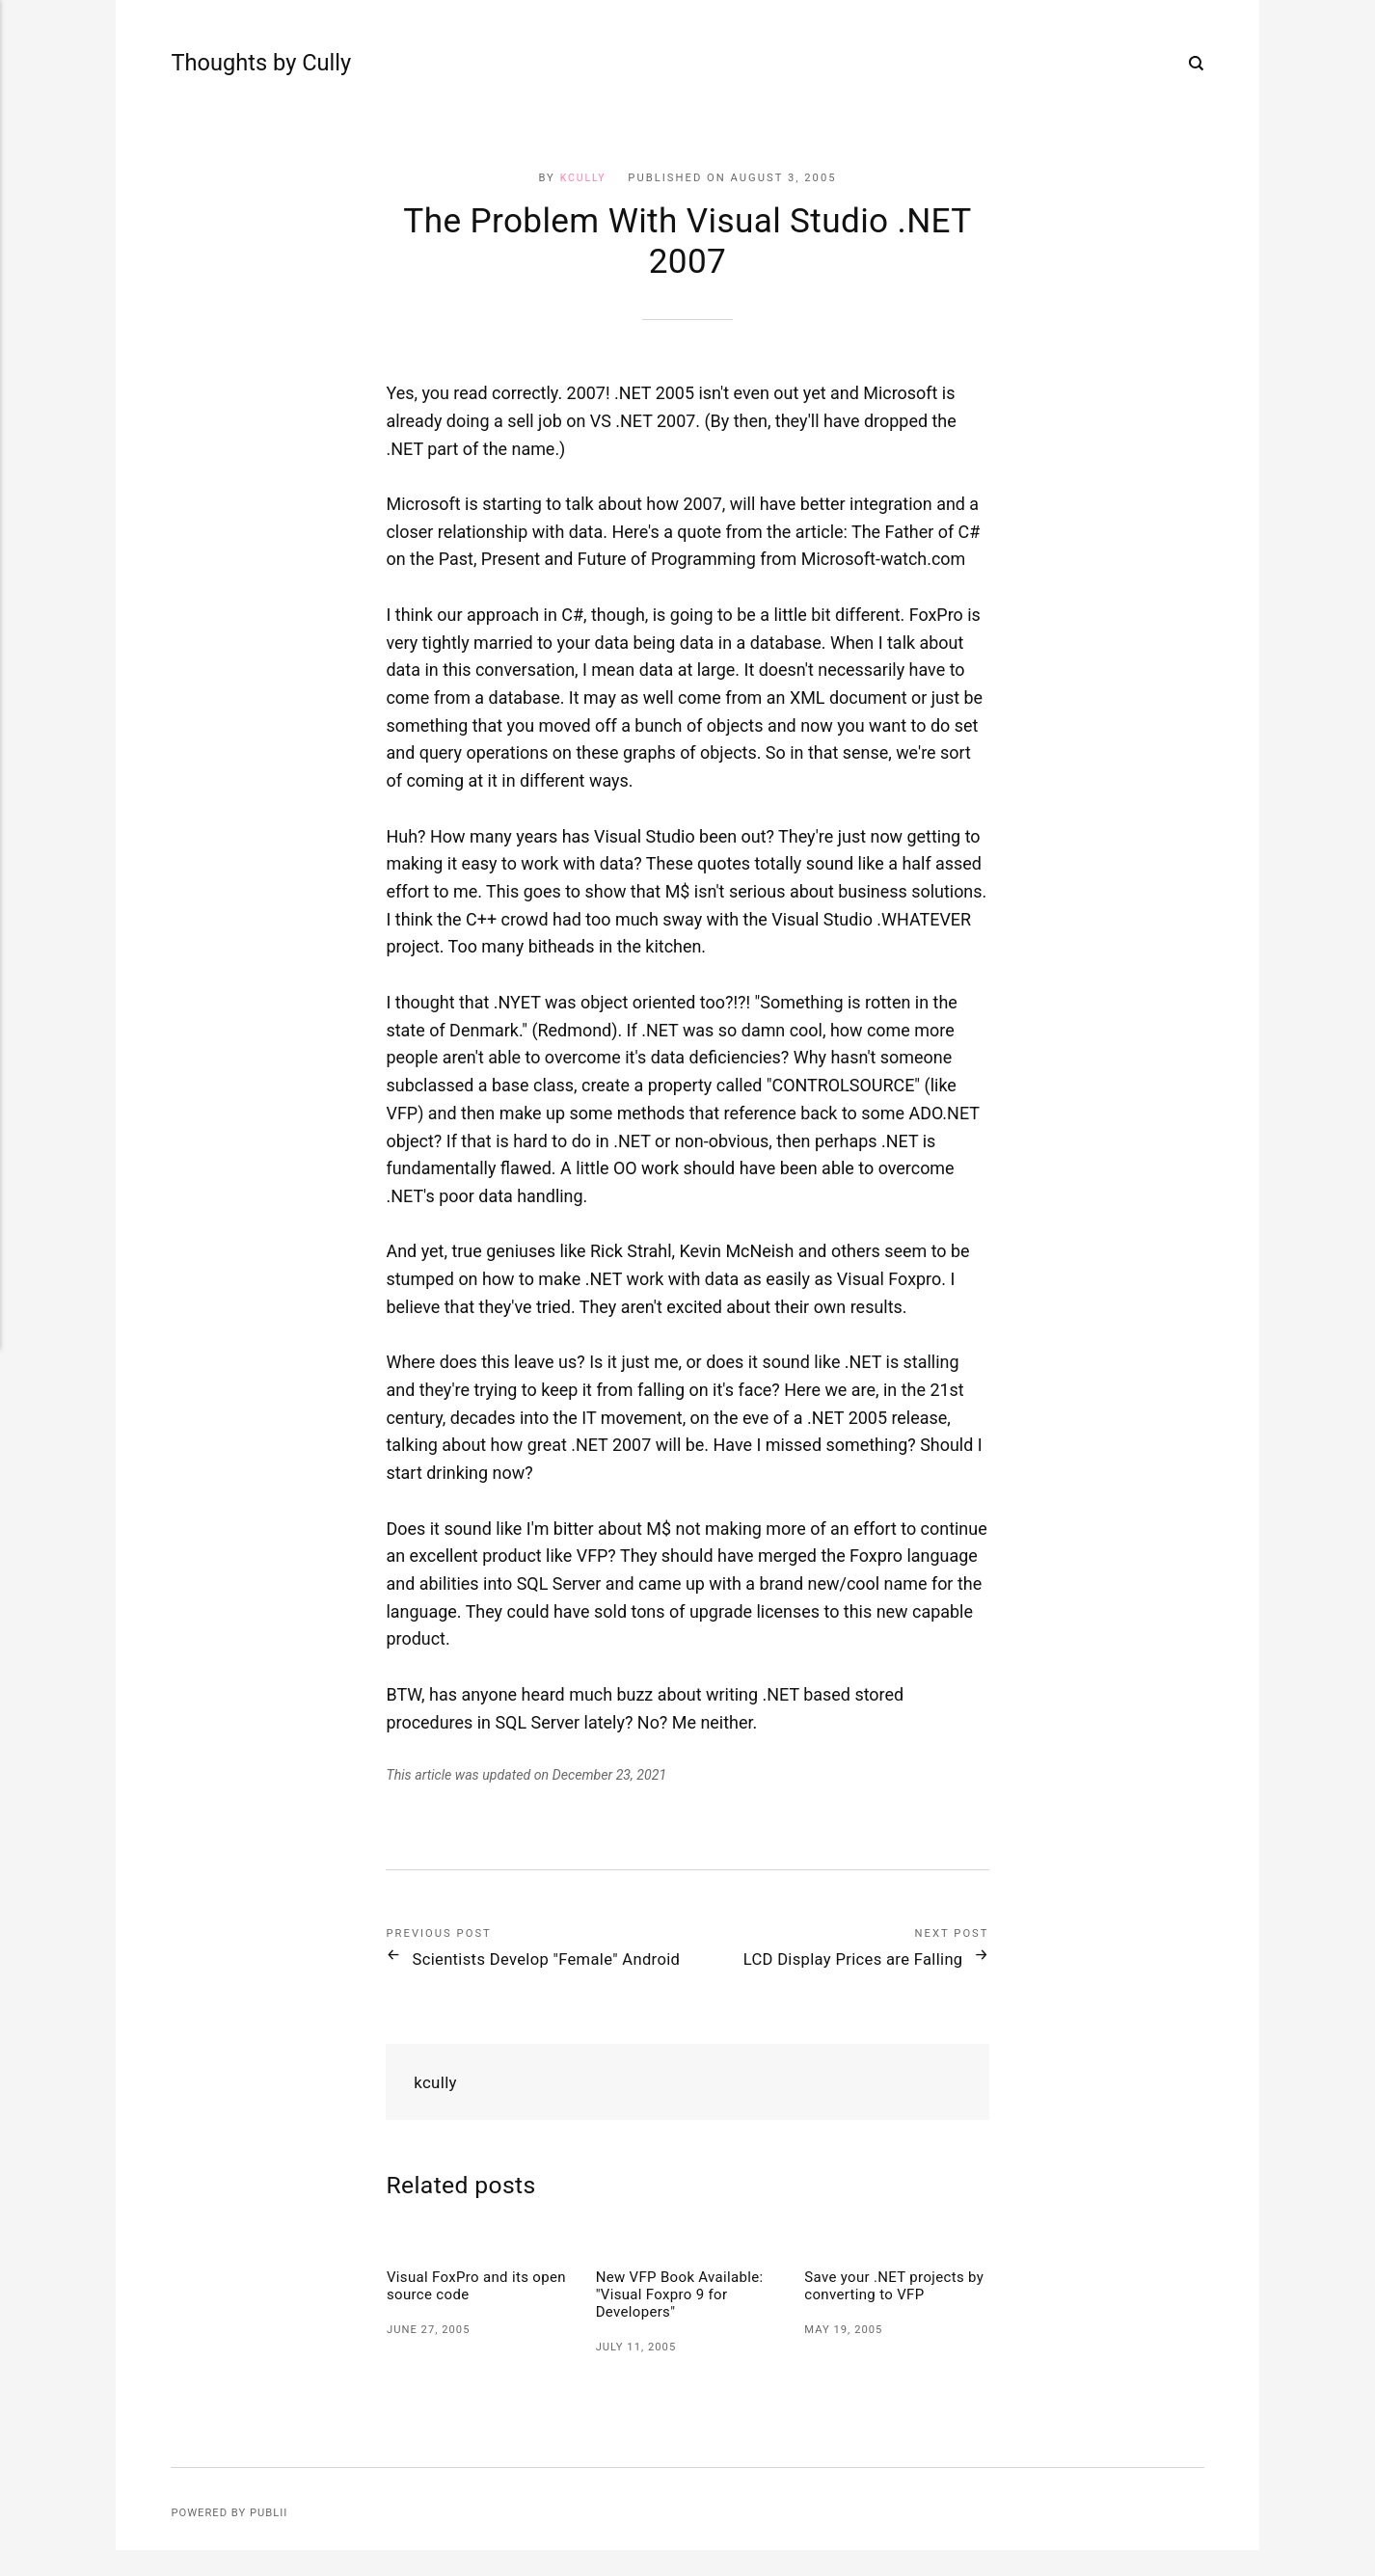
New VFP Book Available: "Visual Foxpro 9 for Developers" (685, 2319)
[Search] (1197, 65)
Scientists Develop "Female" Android (534, 1969)
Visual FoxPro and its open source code (462, 2310)
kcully (582, 178)
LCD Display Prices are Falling (832, 1958)
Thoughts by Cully (228, 65)
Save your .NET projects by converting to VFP (889, 2310)
